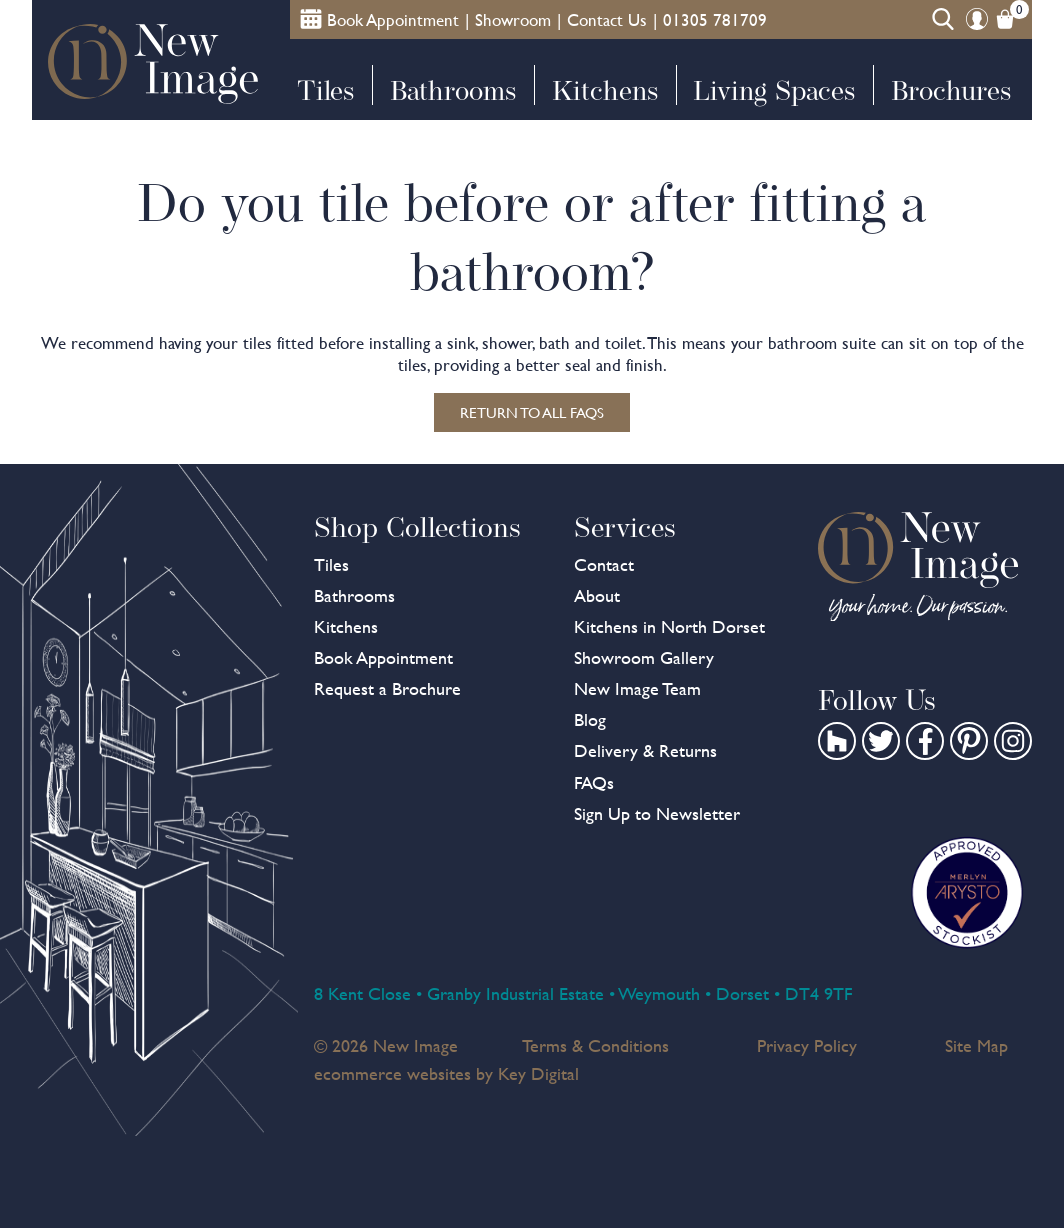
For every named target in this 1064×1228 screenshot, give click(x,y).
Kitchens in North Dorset (669, 626)
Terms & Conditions (595, 1045)
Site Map (976, 1045)
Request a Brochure (387, 688)
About (597, 595)
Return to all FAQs (532, 412)
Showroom (513, 20)
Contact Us (607, 20)
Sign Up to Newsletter (657, 813)
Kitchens (605, 90)
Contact (604, 564)
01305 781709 (715, 20)
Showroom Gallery (644, 657)
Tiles (325, 90)
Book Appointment (383, 657)
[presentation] (531, 1182)
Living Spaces (774, 90)
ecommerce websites (392, 1073)
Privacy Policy (807, 1045)
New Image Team (637, 688)
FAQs (594, 782)
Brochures (951, 90)
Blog (590, 719)
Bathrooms (453, 90)
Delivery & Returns (645, 750)
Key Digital (538, 1073)
